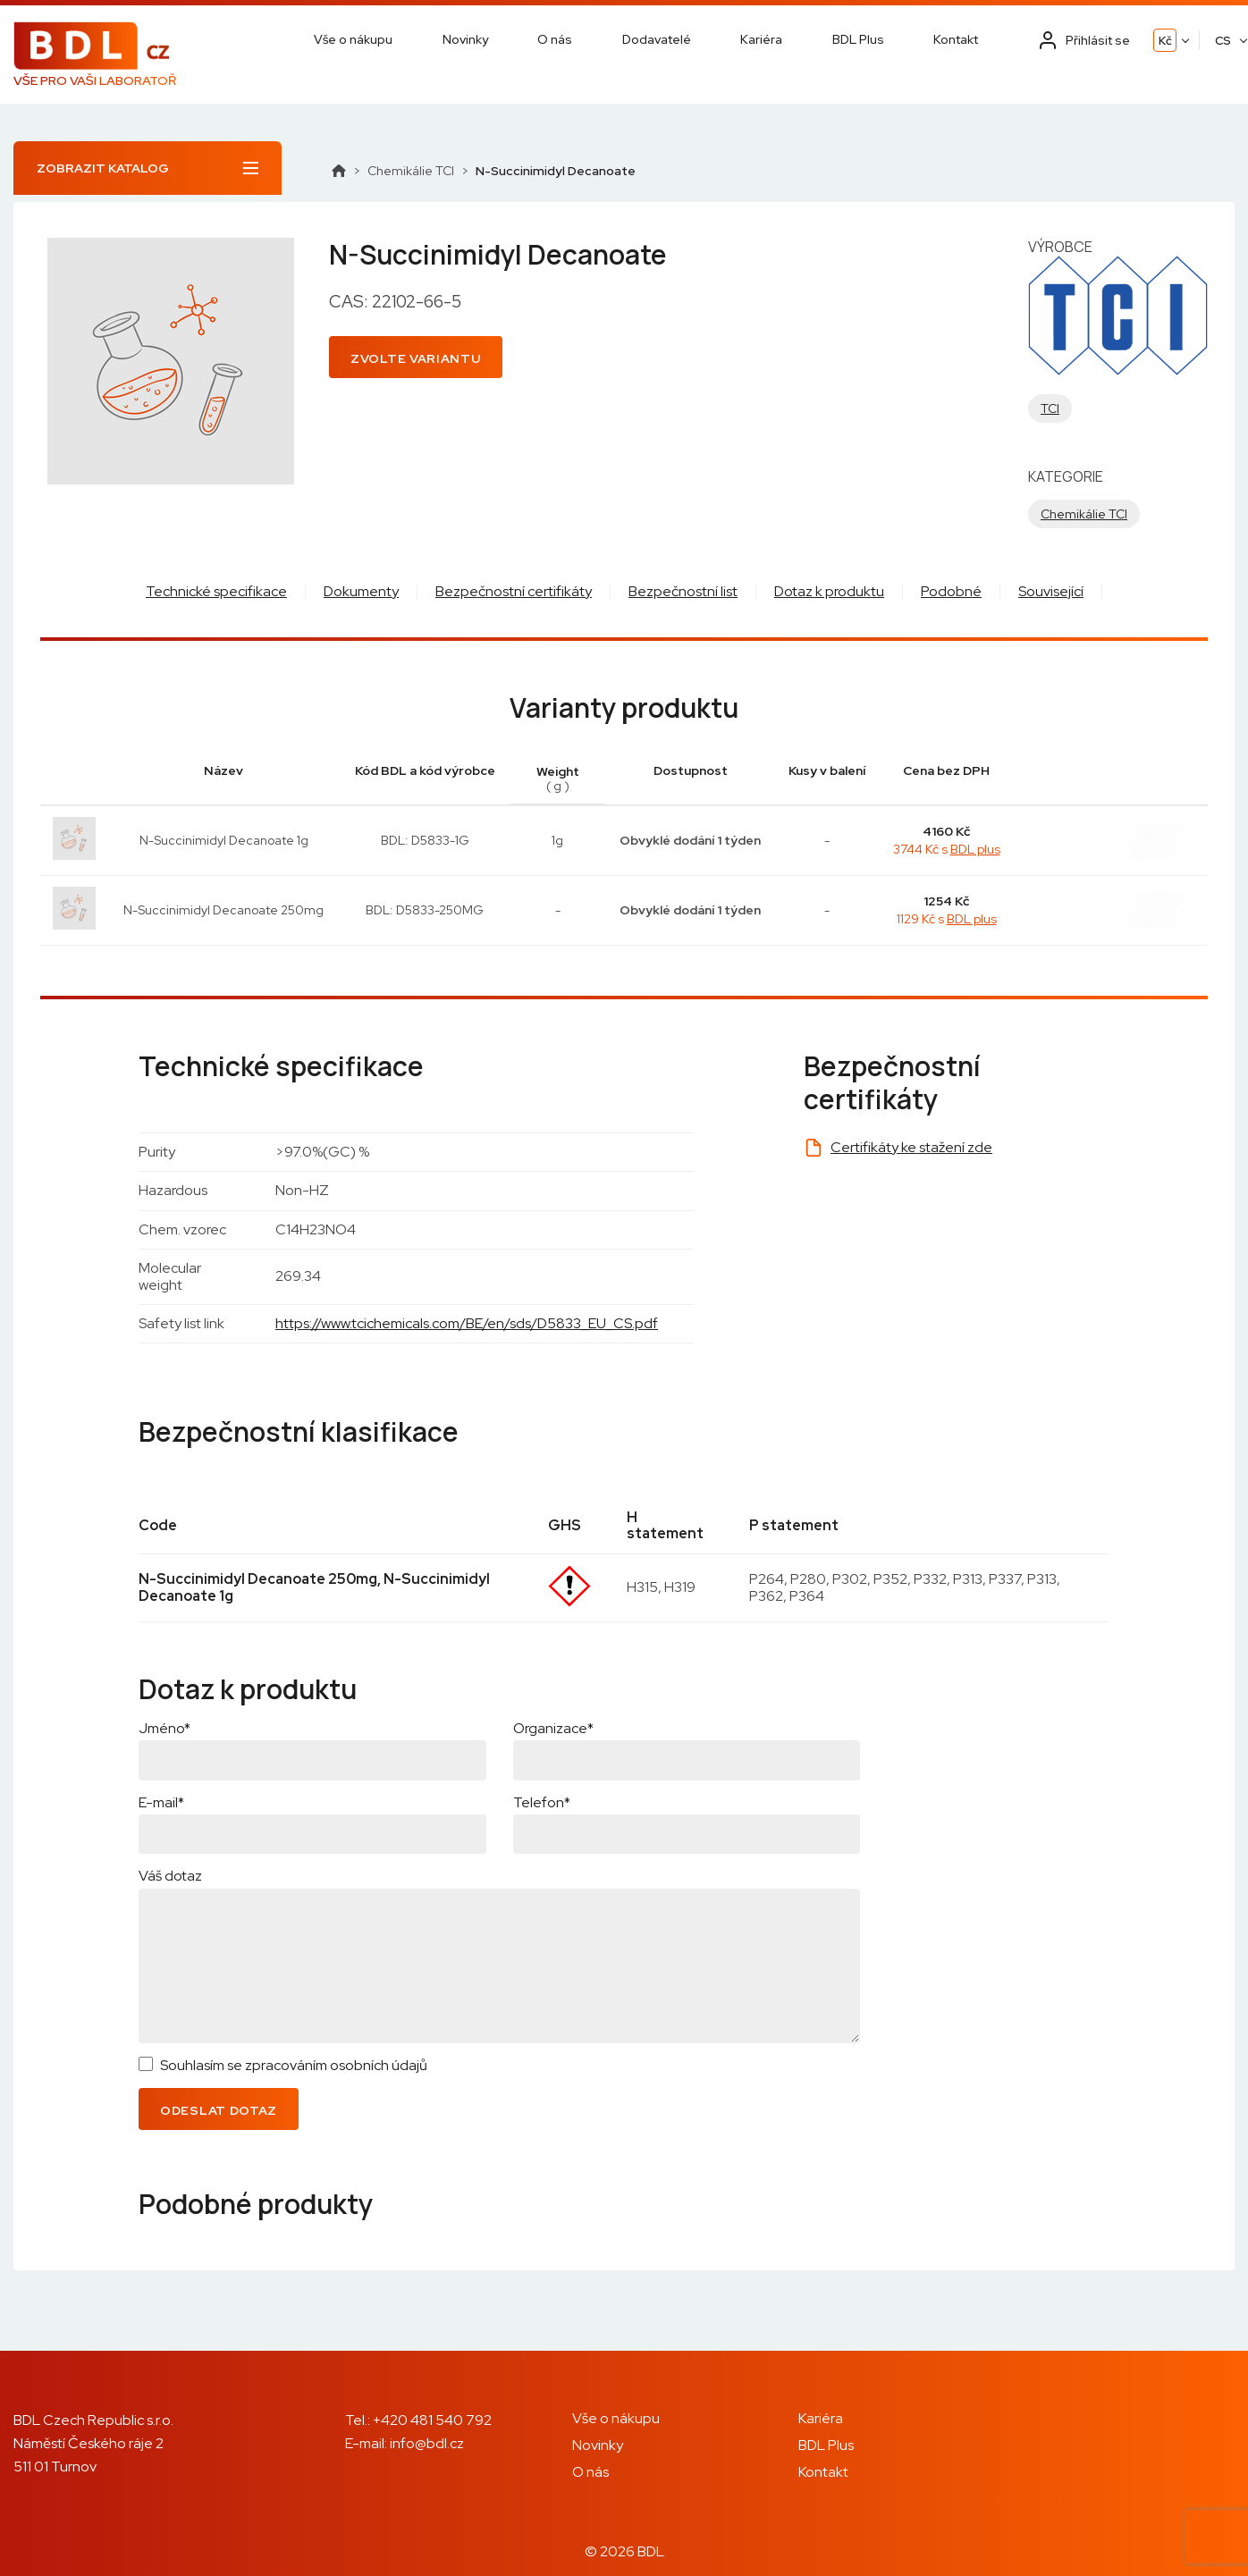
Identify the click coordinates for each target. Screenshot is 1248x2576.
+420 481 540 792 (432, 2420)
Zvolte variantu (415, 358)
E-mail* (161, 1802)
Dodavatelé (656, 39)
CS (1223, 40)
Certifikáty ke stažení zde (911, 1147)
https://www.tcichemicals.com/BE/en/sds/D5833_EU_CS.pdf (466, 1323)
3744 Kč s (946, 849)
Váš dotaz (170, 1875)
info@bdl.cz (427, 2443)
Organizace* (553, 1728)
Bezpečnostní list (683, 591)
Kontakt (955, 39)
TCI (1050, 408)
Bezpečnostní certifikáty (513, 591)
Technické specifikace (216, 591)
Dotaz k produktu (829, 591)
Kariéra (761, 39)
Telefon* (541, 1802)
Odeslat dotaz (218, 2110)
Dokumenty (361, 591)
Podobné (951, 591)
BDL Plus (858, 39)
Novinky (465, 39)
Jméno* (164, 1728)
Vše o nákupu (353, 39)
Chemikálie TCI (410, 171)
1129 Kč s (947, 919)
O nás (554, 39)
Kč (1165, 40)
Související (1051, 591)
